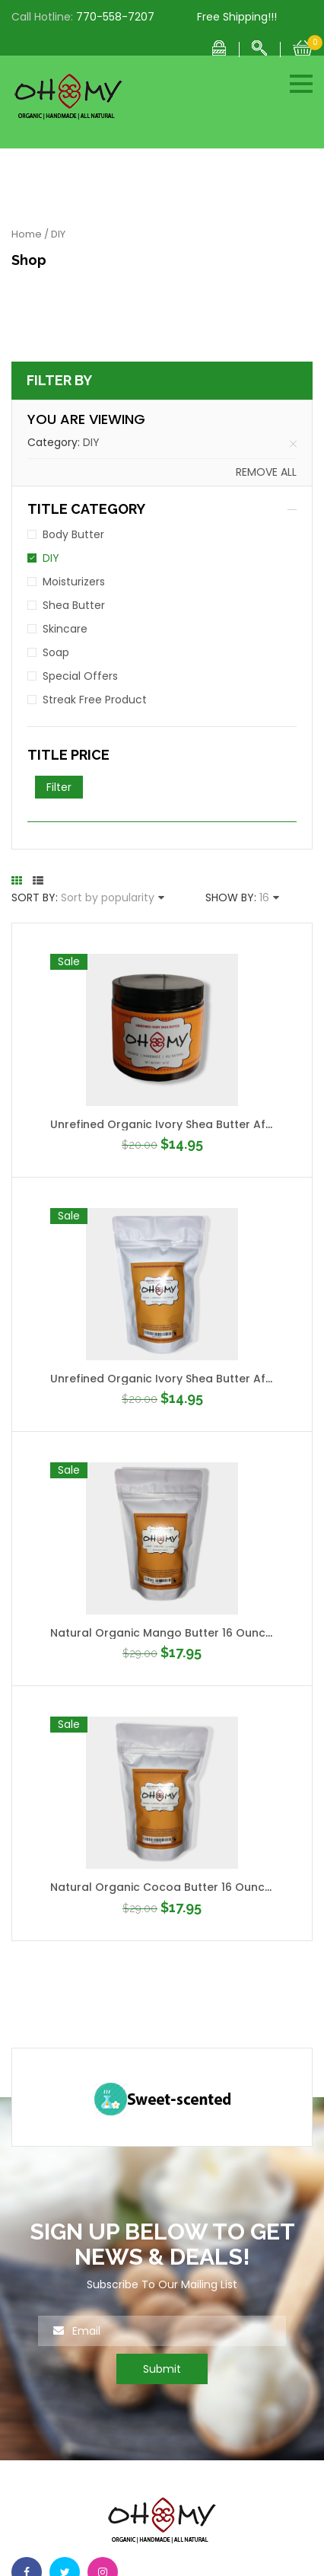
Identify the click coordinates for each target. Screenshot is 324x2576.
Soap (56, 652)
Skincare (65, 628)
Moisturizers (74, 581)
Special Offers (80, 676)
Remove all (266, 472)
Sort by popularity (107, 897)
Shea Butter (74, 605)
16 (264, 897)
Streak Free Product (95, 699)
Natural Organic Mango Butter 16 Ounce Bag (173, 1632)
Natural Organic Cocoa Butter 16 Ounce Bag (173, 1887)
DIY (91, 442)
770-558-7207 (115, 16)
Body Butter (73, 534)
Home (26, 234)
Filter (58, 787)
